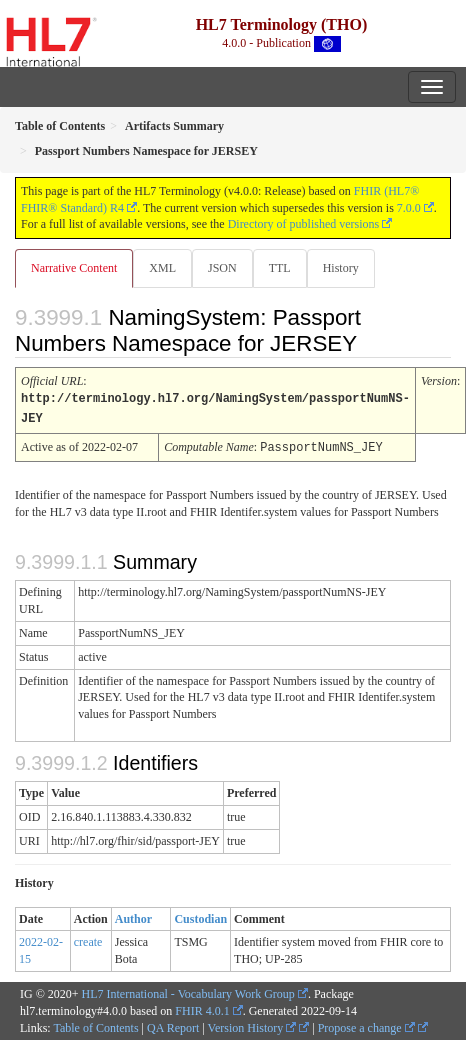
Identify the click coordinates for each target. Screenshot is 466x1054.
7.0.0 (409, 208)
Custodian (200, 916)
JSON (222, 268)
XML (162, 268)
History (341, 268)
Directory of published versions (304, 224)
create (88, 939)
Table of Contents (95, 1025)
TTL (280, 268)
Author (133, 916)
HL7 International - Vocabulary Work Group (188, 991)
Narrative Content (74, 268)
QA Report (173, 1025)
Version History (252, 1025)
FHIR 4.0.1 (202, 1008)
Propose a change (366, 1025)
